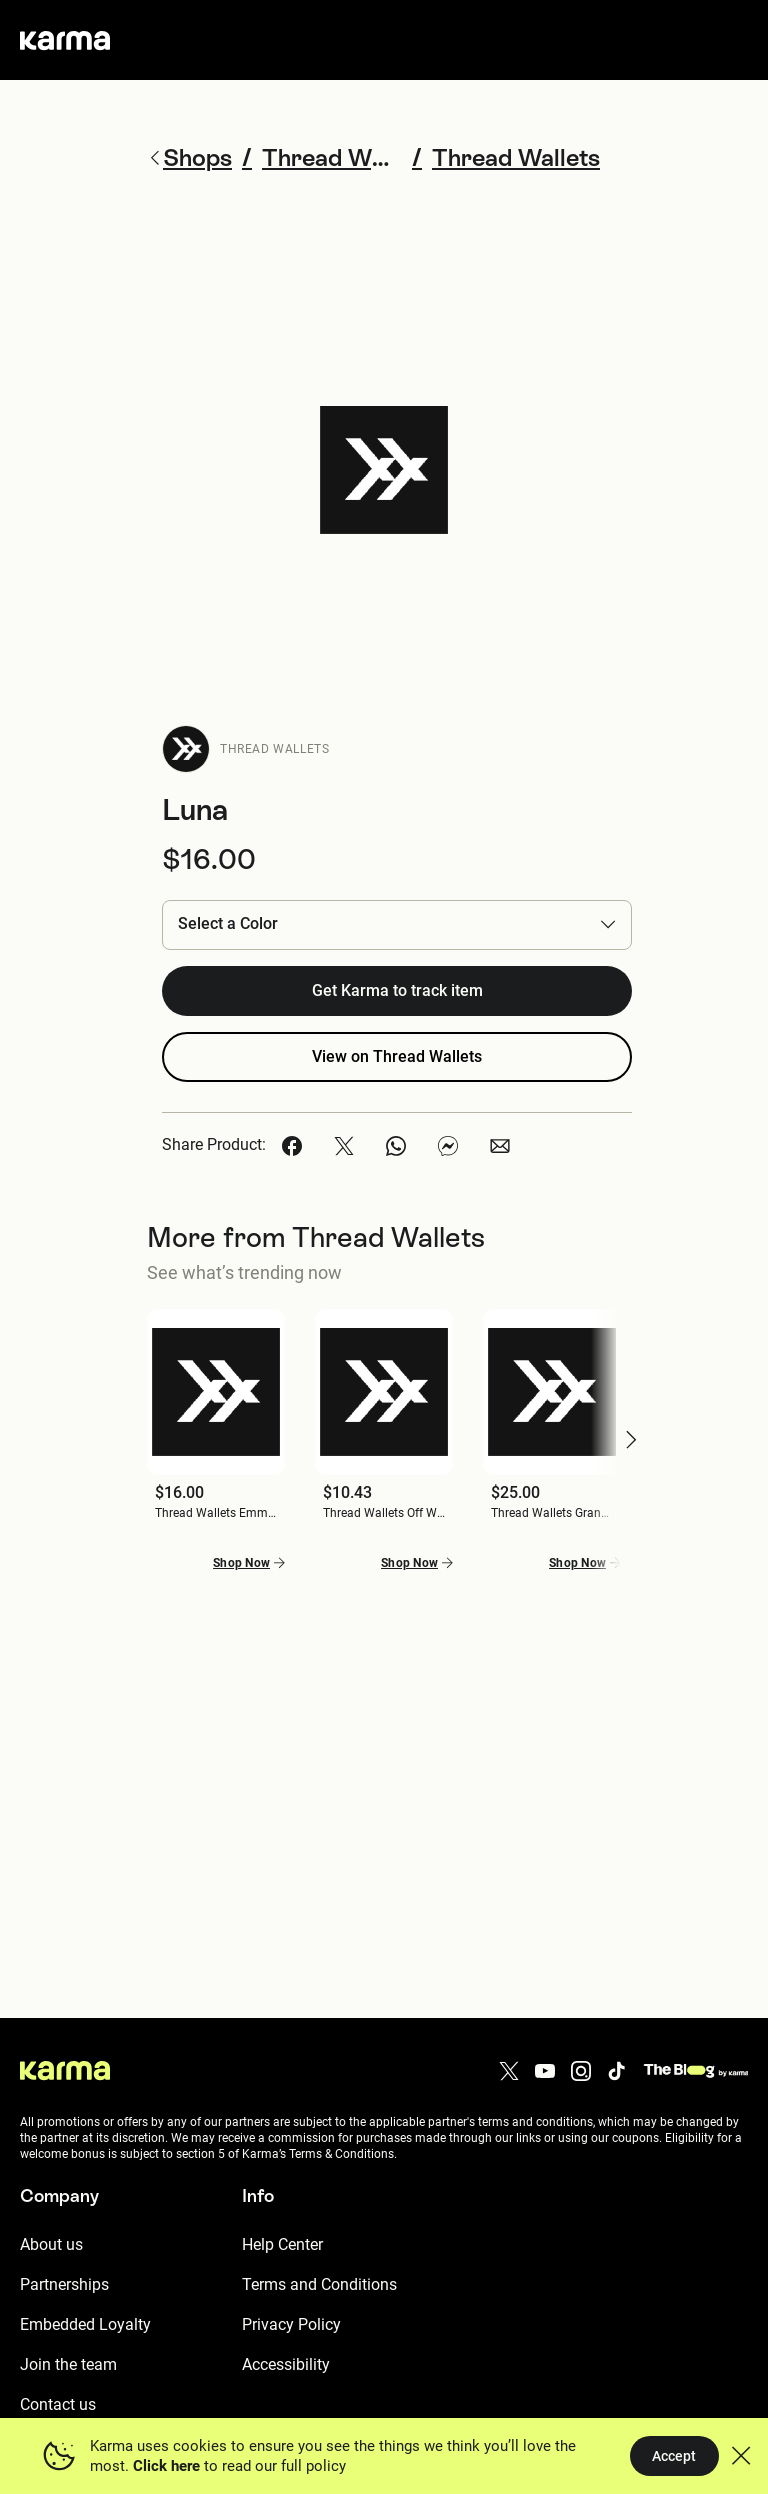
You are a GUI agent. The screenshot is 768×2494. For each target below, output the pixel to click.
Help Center (282, 2244)
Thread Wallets (274, 749)
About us (51, 2244)
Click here (166, 2466)
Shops (189, 157)
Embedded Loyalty (85, 2324)
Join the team (68, 2364)
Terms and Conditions (319, 2284)
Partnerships (64, 2284)
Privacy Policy (291, 2324)
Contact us (58, 2404)
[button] (397, 924)
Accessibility (286, 2364)
